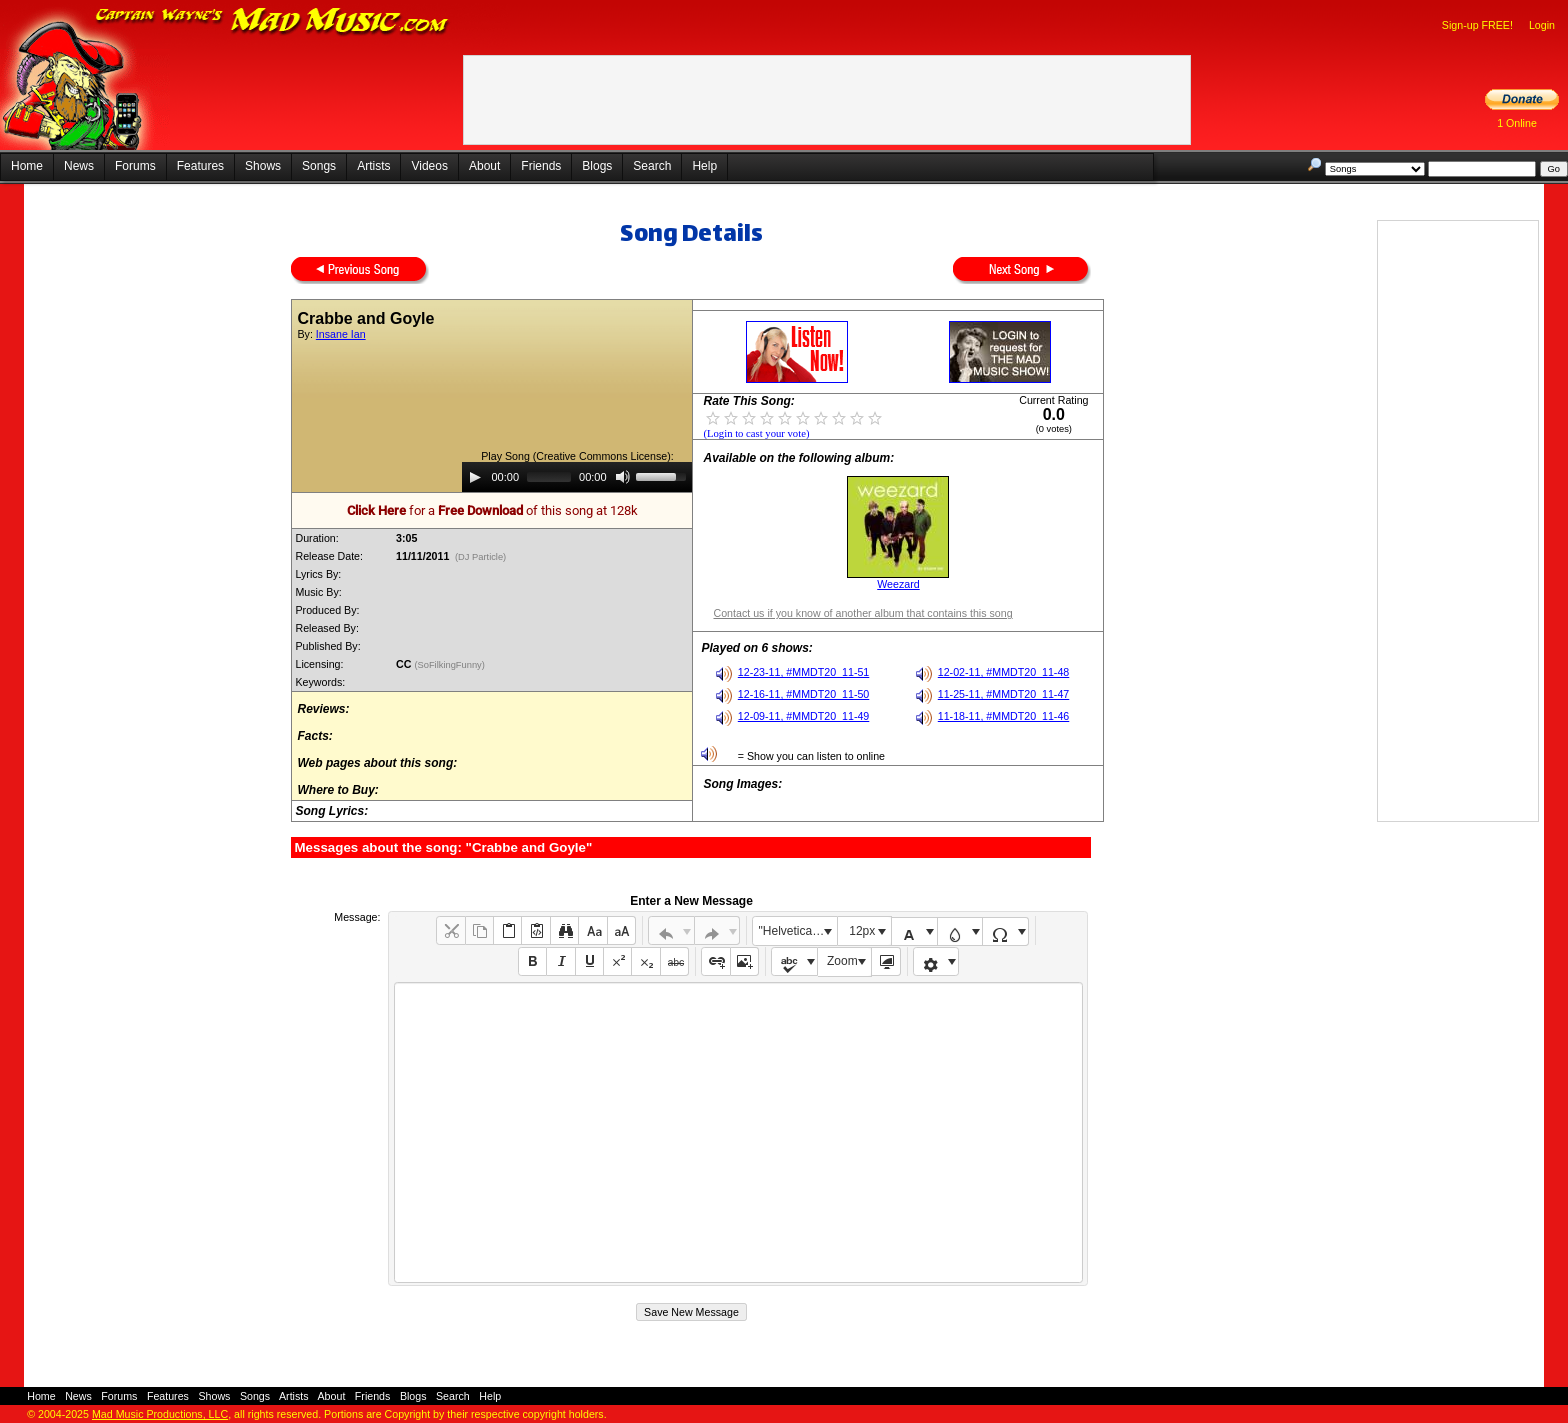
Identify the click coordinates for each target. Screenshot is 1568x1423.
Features (200, 166)
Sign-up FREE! (1477, 25)
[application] (577, 477)
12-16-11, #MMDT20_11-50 (804, 694)
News (79, 166)
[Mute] (623, 477)
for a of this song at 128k (492, 510)
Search (652, 166)
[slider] (549, 477)
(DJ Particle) (480, 557)
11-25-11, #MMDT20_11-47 (1004, 694)
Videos (429, 166)
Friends (541, 166)
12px (862, 931)
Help (704, 166)
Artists (373, 166)
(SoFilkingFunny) (450, 665)
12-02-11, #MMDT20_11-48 (1004, 672)
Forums (135, 166)
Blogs (597, 166)
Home (27, 166)
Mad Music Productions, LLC (160, 1414)
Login (1542, 25)
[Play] (475, 477)
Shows (263, 166)
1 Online (1517, 123)
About (484, 166)
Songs (319, 166)
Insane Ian (341, 334)
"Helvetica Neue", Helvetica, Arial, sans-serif (798, 931)
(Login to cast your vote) (756, 433)
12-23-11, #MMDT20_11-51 (804, 672)
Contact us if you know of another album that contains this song (862, 613)
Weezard (898, 584)
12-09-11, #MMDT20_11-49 (804, 716)
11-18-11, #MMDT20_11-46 (1004, 716)
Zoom (842, 961)
